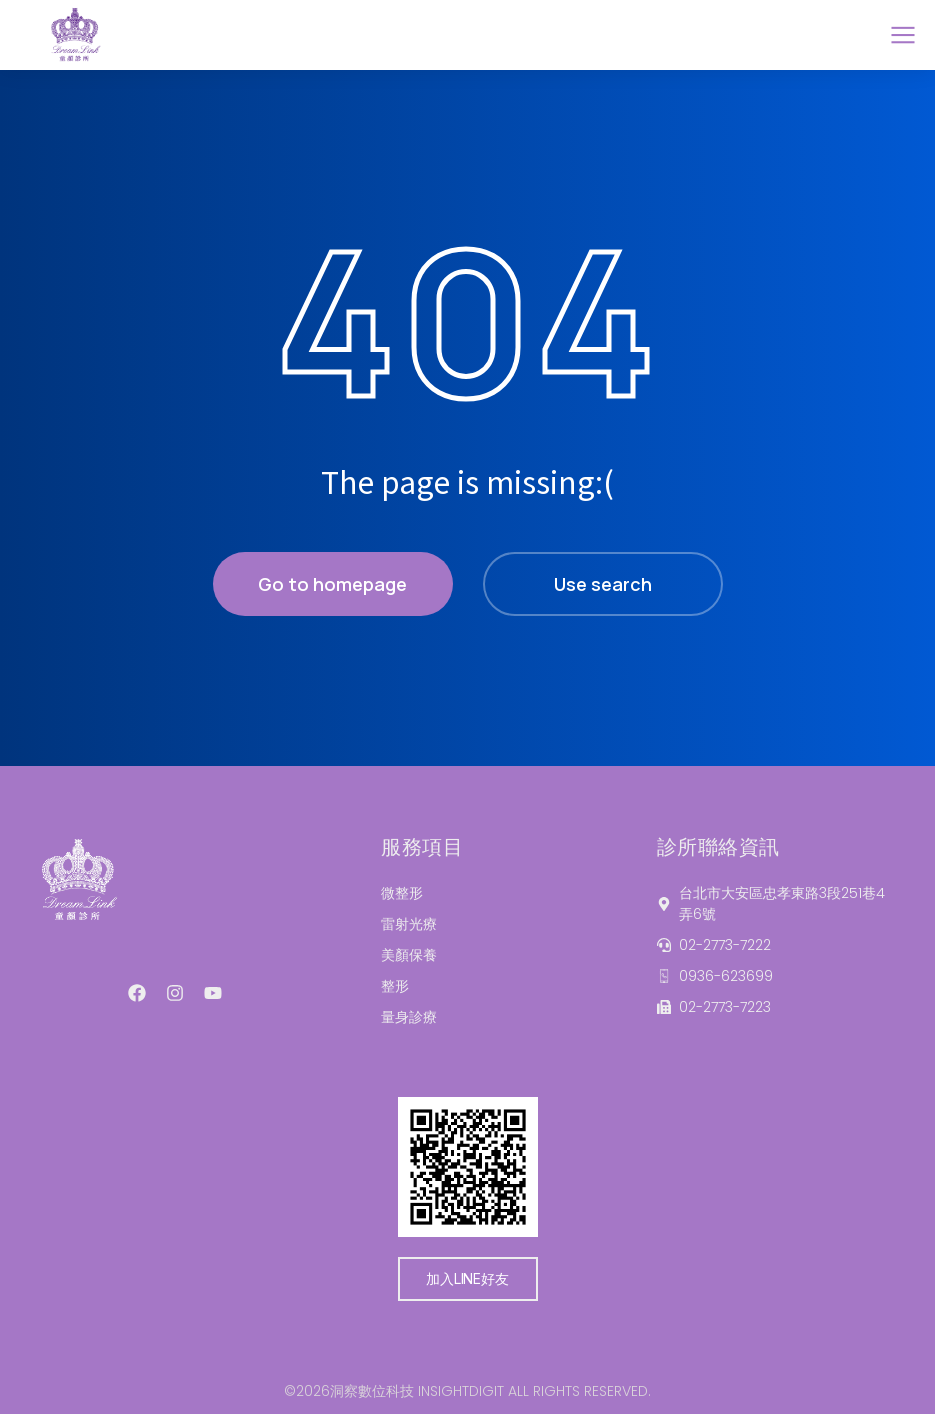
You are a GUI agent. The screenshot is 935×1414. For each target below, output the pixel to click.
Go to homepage (332, 584)
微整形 (402, 893)
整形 (395, 986)
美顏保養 (409, 955)
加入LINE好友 (467, 1278)
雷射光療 (409, 924)
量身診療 (409, 1017)
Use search (603, 584)
